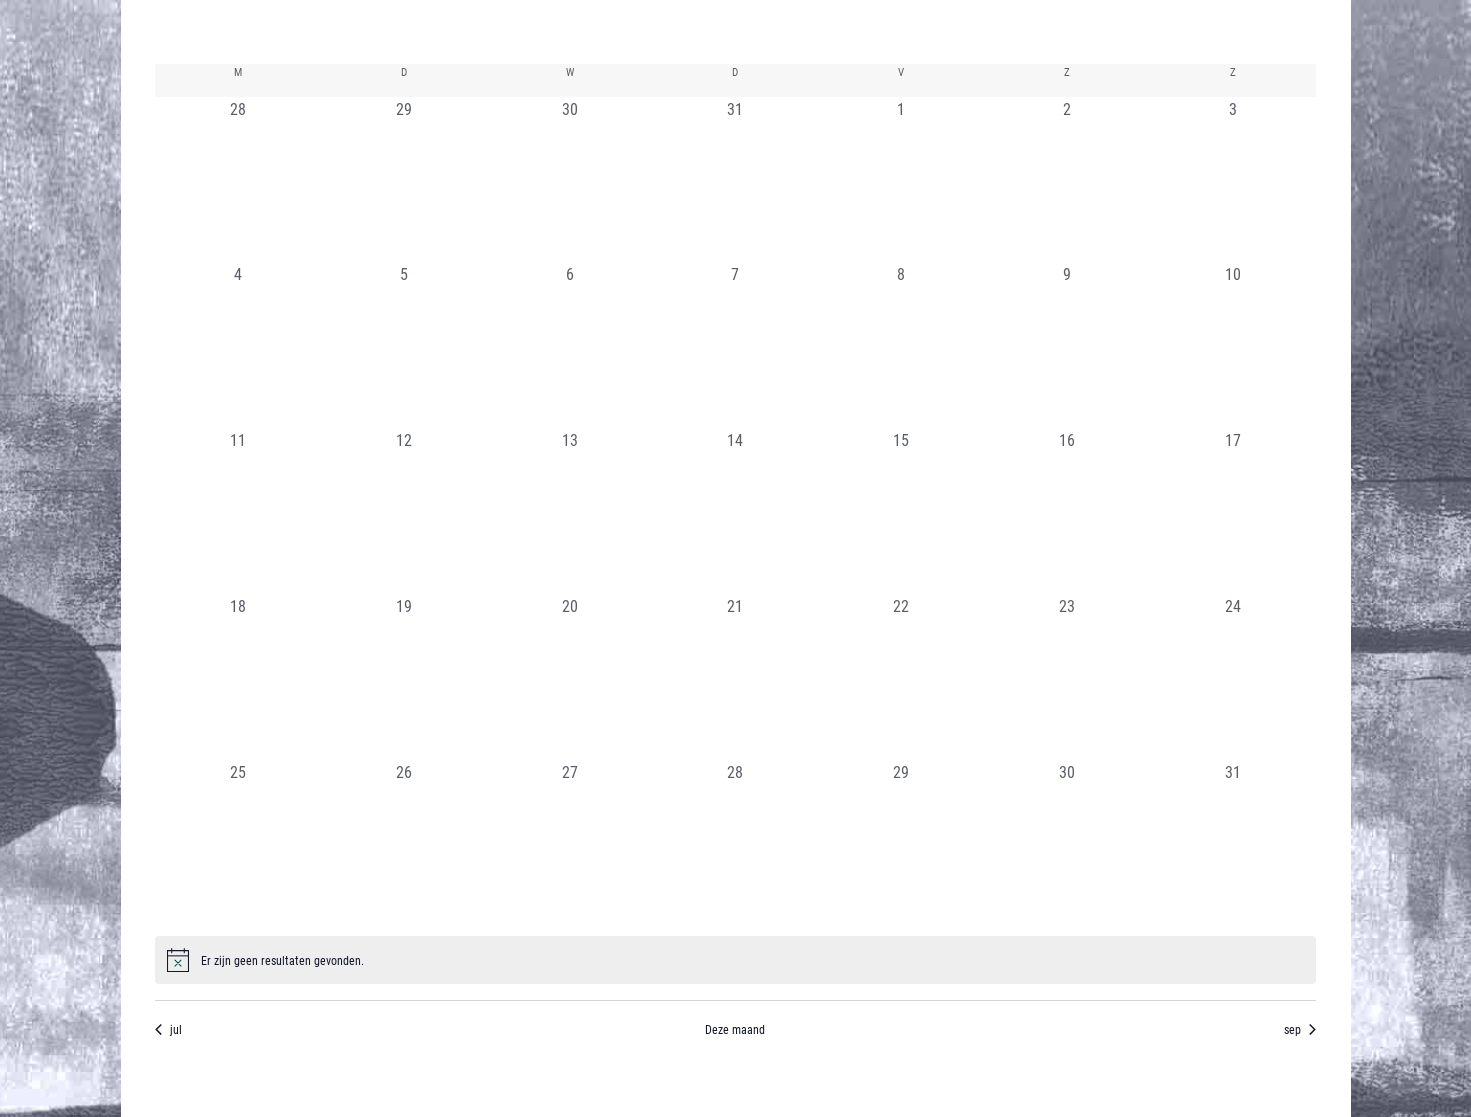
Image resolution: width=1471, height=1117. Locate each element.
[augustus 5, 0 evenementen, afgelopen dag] (404, 345)
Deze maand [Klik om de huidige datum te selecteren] (735, 1029)
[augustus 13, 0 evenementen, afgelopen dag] (570, 511)
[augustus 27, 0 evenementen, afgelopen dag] (570, 843)
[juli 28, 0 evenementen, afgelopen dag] (238, 180)
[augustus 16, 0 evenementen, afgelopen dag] (1067, 511)
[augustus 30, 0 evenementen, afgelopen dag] (1067, 843)
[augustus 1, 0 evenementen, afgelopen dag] (901, 180)
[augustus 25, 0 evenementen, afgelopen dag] (238, 843)
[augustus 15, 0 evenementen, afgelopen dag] (901, 511)
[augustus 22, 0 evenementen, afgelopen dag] (901, 677)
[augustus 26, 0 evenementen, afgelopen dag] (404, 843)
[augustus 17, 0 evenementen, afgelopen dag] (1233, 511)
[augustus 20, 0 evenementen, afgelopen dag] (570, 677)
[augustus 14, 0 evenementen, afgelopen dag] (736, 511)
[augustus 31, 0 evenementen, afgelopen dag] (1233, 843)
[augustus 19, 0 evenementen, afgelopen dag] (404, 677)
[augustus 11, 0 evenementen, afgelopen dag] (238, 511)
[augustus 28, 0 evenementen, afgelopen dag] (736, 843)
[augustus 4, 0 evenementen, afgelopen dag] (238, 345)
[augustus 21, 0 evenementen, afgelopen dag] (736, 677)
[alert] (735, 960)
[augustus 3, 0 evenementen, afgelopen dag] (1233, 180)
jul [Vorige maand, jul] (168, 1029)
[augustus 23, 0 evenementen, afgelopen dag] (1067, 677)
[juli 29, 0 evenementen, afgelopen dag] (404, 180)
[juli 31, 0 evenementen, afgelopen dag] (736, 180)
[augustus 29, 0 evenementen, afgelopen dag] (901, 843)
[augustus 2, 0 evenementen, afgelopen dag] (1067, 180)
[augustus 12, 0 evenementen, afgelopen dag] (404, 511)
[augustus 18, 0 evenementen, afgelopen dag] (238, 677)
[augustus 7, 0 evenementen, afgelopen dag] (736, 345)
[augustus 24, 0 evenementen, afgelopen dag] (1233, 677)
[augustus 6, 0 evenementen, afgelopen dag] (570, 345)
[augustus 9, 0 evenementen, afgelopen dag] (1067, 345)
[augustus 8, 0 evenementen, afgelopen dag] (901, 345)
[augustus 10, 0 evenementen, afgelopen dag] (1233, 345)
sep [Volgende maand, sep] (1300, 1029)
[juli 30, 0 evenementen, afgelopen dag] (570, 180)
